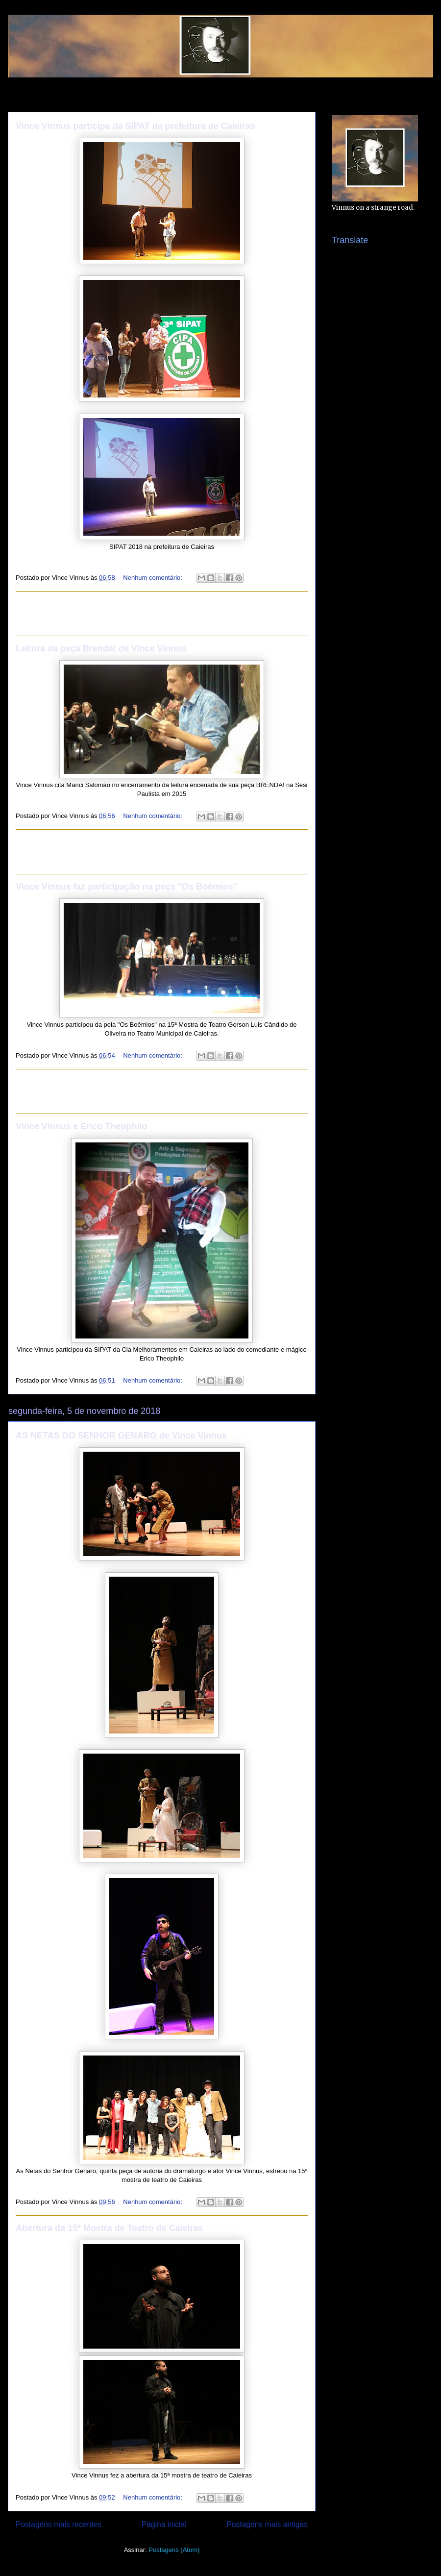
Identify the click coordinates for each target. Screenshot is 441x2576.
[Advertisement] (161, 613)
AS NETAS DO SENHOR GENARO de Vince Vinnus (121, 1435)
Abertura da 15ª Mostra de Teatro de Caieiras (109, 2228)
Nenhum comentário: (153, 577)
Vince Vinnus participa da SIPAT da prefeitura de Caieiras (135, 126)
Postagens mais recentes (58, 2524)
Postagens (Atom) (173, 2549)
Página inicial (164, 2524)
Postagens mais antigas (267, 2524)
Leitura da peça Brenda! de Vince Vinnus (101, 648)
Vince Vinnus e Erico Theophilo (81, 1126)
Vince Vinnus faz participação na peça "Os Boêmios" (127, 887)
